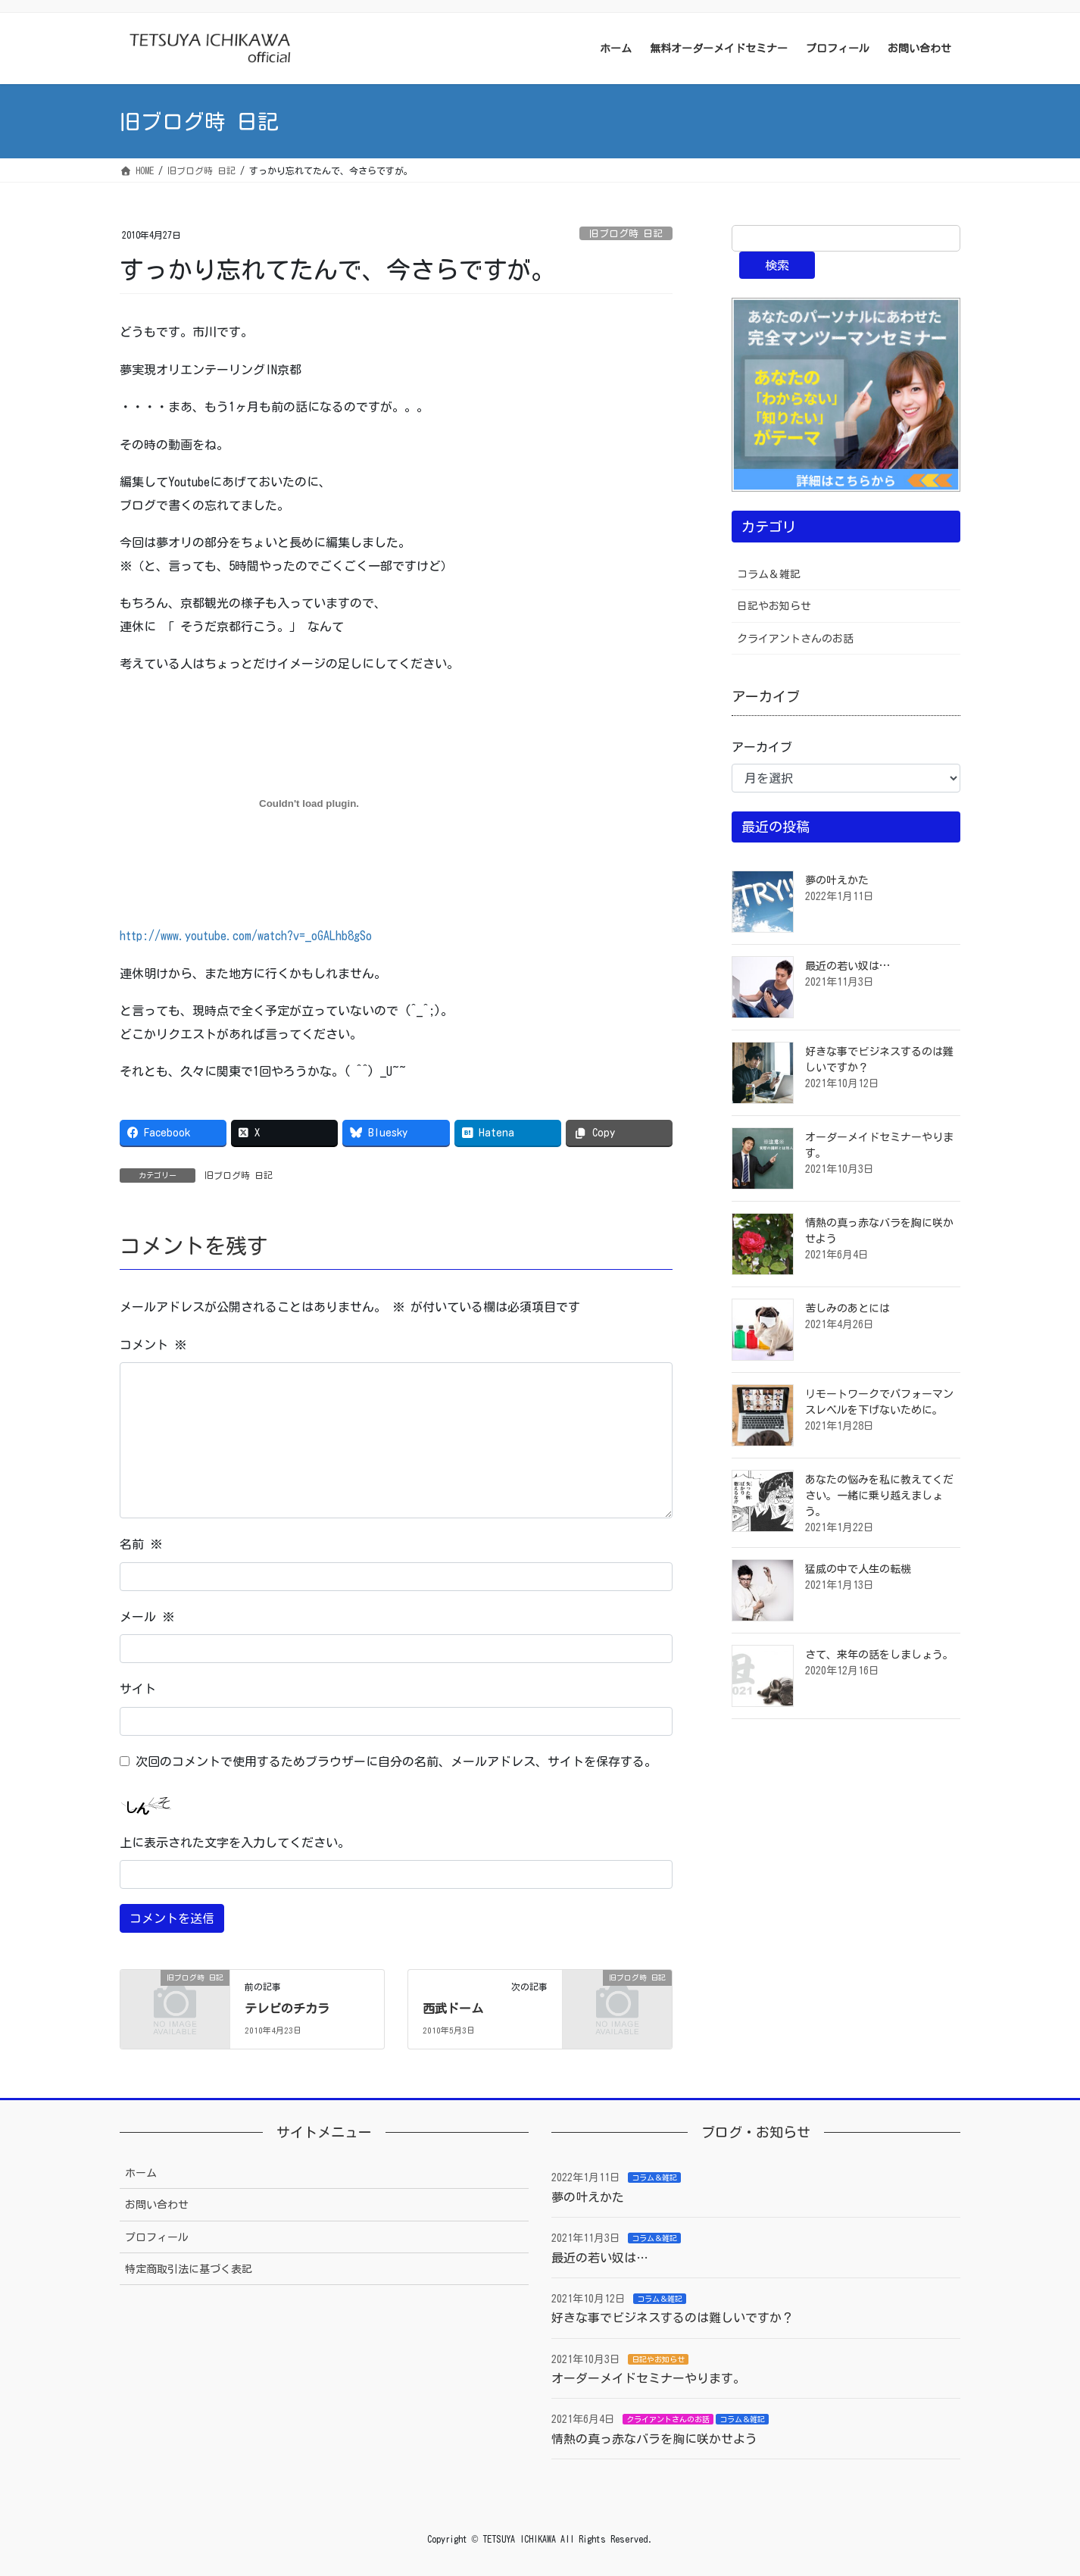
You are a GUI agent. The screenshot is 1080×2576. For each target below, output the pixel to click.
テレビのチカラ (287, 2008)
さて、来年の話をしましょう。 (879, 1654)
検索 (777, 265)
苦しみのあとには (847, 1308)
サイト (138, 1689)
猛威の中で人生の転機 (858, 1569)
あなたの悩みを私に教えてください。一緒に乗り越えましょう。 (879, 1495)
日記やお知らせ (774, 606)
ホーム (141, 2173)
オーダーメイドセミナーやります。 (648, 2378)
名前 (141, 1544)
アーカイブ (762, 747)
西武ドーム (453, 2008)
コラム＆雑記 (769, 574)
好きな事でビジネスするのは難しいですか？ (672, 2318)
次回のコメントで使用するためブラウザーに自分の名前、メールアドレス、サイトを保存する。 (396, 1761)
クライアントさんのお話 (795, 638)
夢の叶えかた (837, 880)
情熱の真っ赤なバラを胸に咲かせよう (654, 2439)
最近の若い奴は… (847, 966)
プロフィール (157, 2237)
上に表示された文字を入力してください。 (235, 1843)
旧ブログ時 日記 (626, 234)
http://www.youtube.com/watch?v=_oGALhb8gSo (246, 936)
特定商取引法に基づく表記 (188, 2269)
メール (147, 1617)
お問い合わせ (157, 2204)
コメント (153, 1345)
